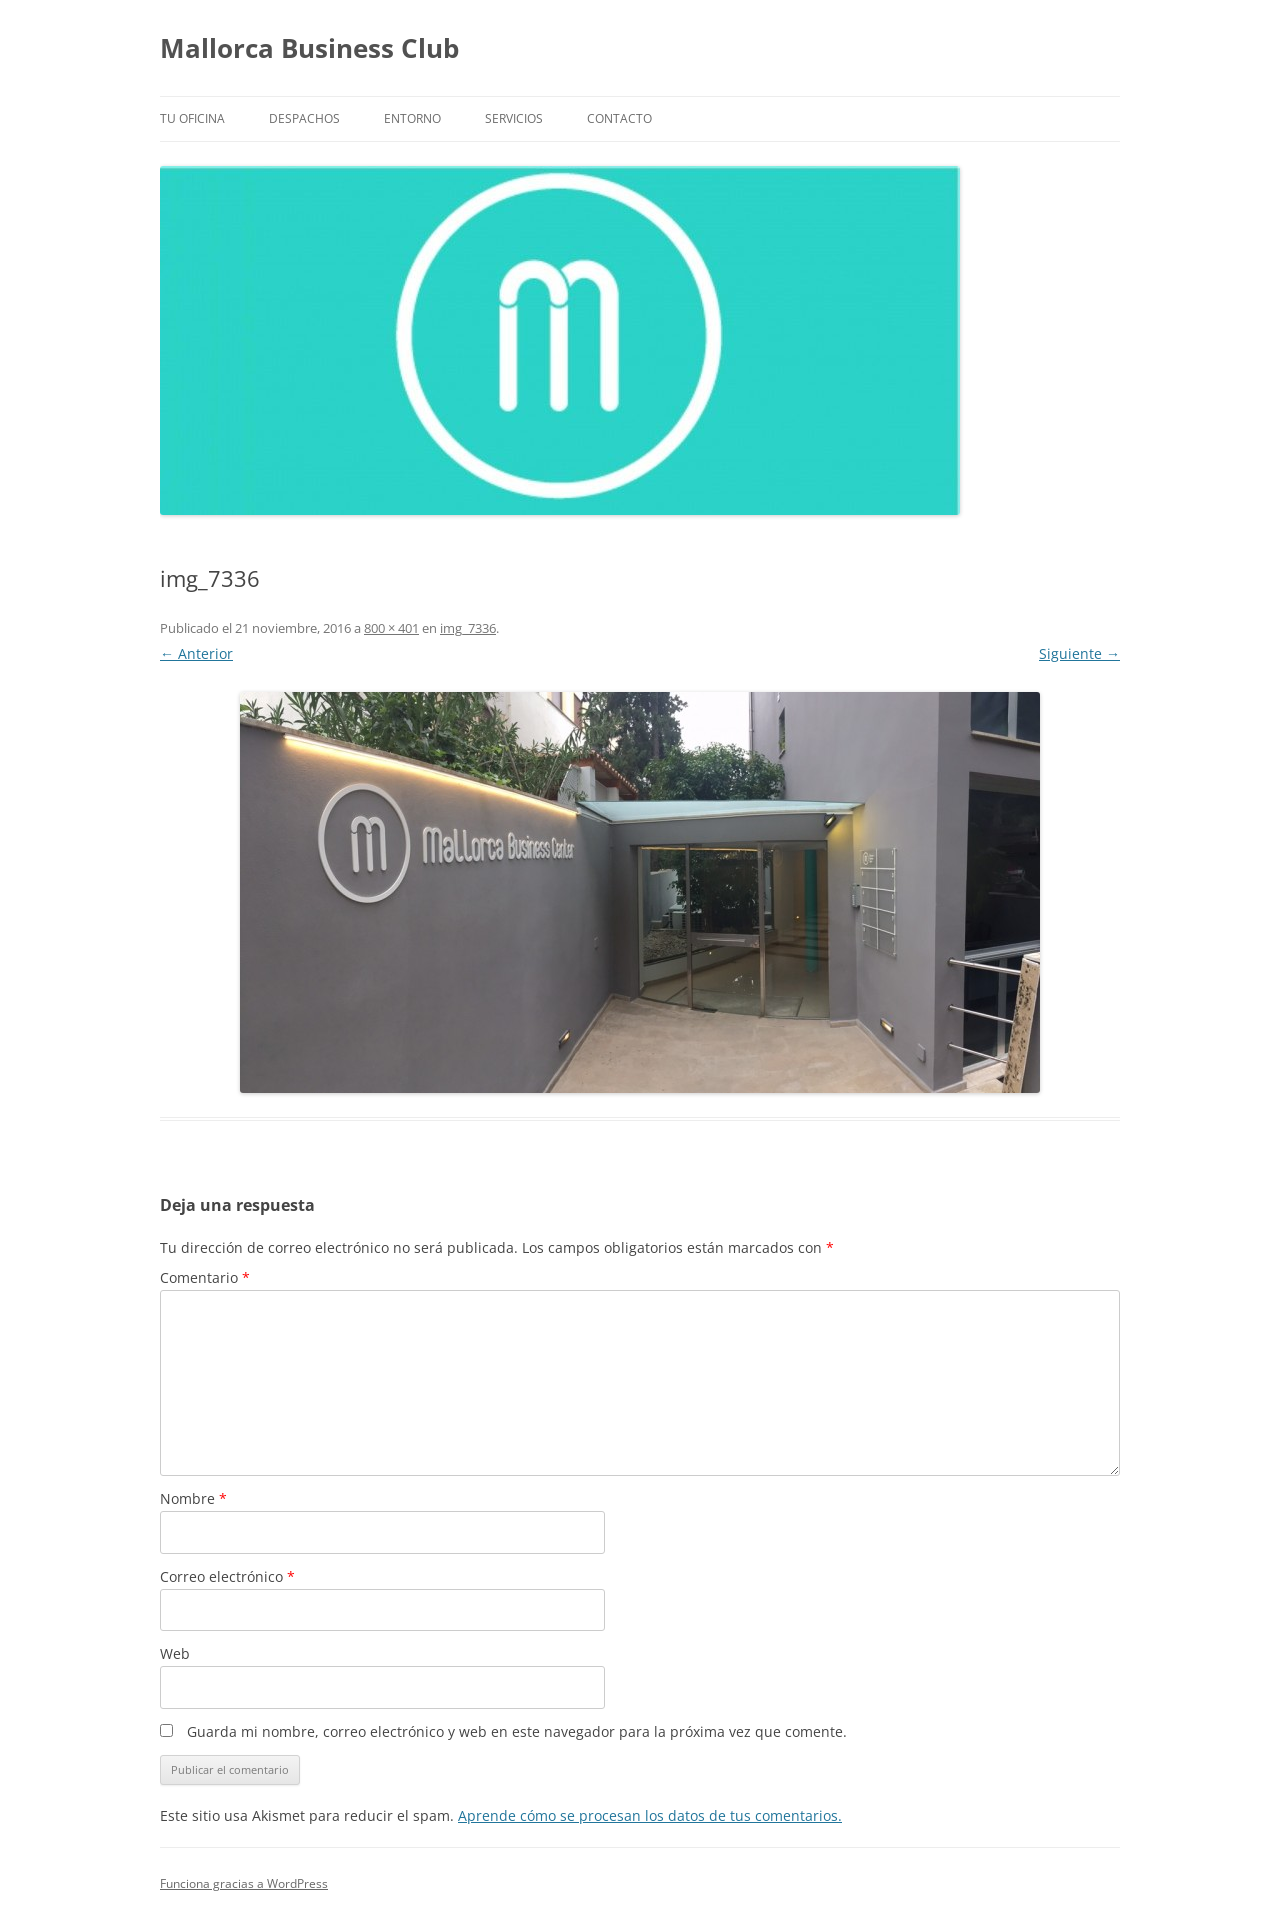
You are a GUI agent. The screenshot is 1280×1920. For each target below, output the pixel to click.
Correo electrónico (227, 1576)
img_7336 (468, 628)
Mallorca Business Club (309, 48)
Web (175, 1653)
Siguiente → (1079, 653)
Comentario (205, 1277)
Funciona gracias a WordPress (244, 1883)
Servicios (514, 118)
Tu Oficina (192, 118)
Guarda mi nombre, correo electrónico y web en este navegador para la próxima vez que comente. (517, 1731)
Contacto (619, 118)
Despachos (304, 118)
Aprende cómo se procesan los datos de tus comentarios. (650, 1815)
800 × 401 (391, 628)
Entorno (412, 118)
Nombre (193, 1498)
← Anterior (196, 653)
